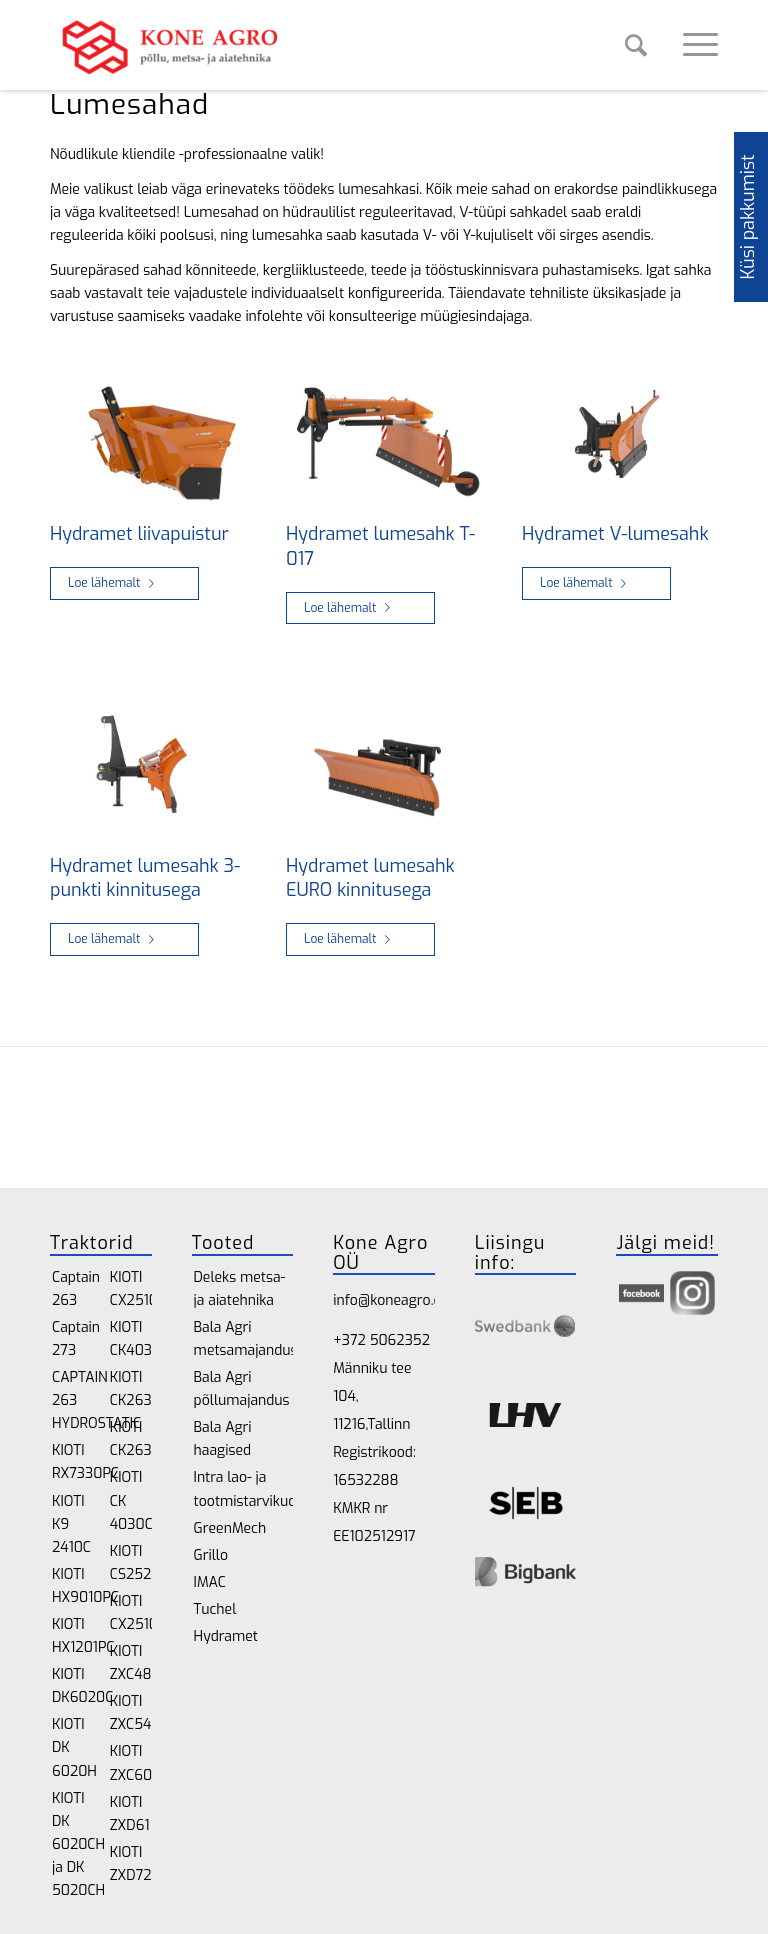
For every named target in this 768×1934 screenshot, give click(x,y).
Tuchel (215, 1609)
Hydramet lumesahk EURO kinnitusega (370, 878)
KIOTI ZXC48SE (131, 1663)
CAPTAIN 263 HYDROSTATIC (73, 1400)
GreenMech (230, 1528)
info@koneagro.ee (390, 1300)
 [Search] (636, 45)
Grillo (211, 1555)
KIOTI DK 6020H (73, 1747)
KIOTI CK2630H (131, 1389)
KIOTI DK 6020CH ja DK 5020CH (73, 1844)
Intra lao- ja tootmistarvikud (244, 1489)
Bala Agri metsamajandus (244, 1339)
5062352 (400, 1340)
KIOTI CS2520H (131, 1563)
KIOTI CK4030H (131, 1339)
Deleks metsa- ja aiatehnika (240, 1289)
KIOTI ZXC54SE (131, 1713)
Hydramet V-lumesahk (615, 534)
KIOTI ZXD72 (131, 1864)
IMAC (210, 1582)
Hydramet (226, 1636)
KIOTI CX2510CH (131, 1613)
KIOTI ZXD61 (130, 1814)
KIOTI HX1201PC (73, 1636)
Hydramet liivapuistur (139, 534)
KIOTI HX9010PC (73, 1586)
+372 (351, 1340)
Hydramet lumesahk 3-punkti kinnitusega (145, 878)
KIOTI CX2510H (131, 1289)
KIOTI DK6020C (73, 1686)
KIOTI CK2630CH (131, 1439)
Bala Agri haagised (223, 1439)
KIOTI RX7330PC (73, 1462)
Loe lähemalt (115, 583)
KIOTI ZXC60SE (131, 1763)
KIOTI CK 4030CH (131, 1500)
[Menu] (690, 45)
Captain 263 (73, 1289)
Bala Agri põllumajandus (242, 1389)
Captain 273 (73, 1339)
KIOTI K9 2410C (71, 1524)
